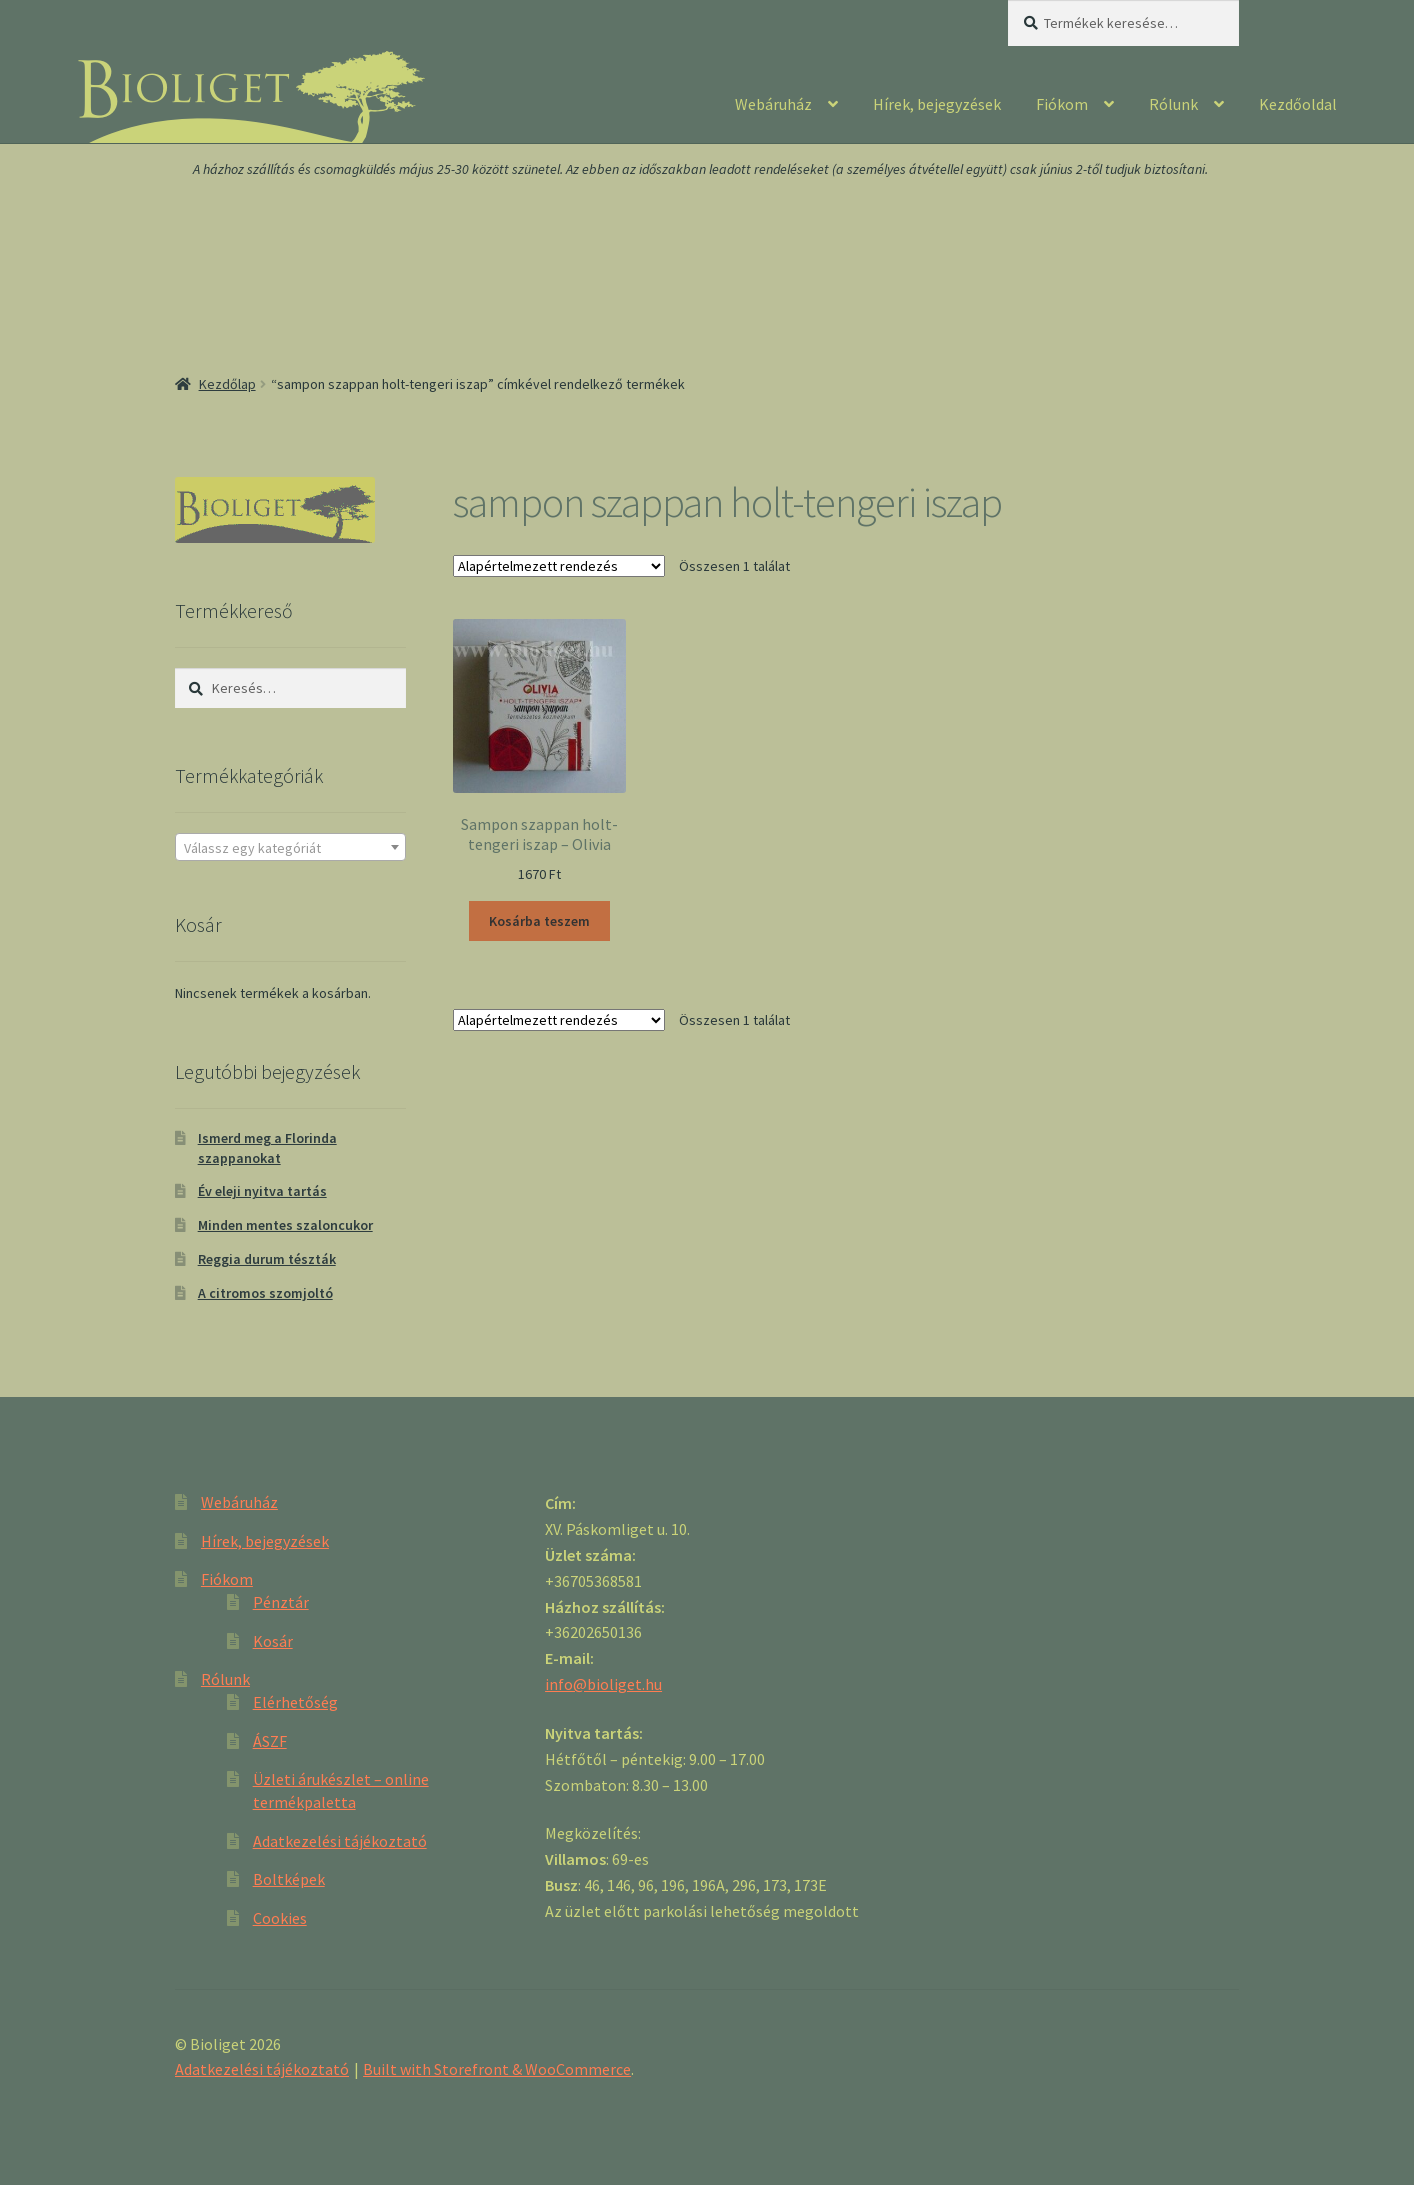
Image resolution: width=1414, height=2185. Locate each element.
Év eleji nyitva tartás (262, 1191)
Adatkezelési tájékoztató (340, 1841)
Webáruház (773, 104)
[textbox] (290, 848)
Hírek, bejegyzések (937, 104)
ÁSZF (270, 1741)
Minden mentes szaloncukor (285, 1225)
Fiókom (1062, 104)
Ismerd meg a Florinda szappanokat (267, 1148)
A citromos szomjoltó (265, 1293)
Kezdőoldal (1298, 104)
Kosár (273, 1641)
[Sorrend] (559, 566)
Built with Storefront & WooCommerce (497, 2069)
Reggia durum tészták (267, 1259)
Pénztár (281, 1602)
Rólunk (1173, 104)
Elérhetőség (295, 1702)
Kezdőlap (227, 384)
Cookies (280, 1918)
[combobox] (290, 847)
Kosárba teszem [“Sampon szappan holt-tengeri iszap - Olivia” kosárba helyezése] (539, 921)
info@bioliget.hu (603, 1684)
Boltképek (289, 1879)
